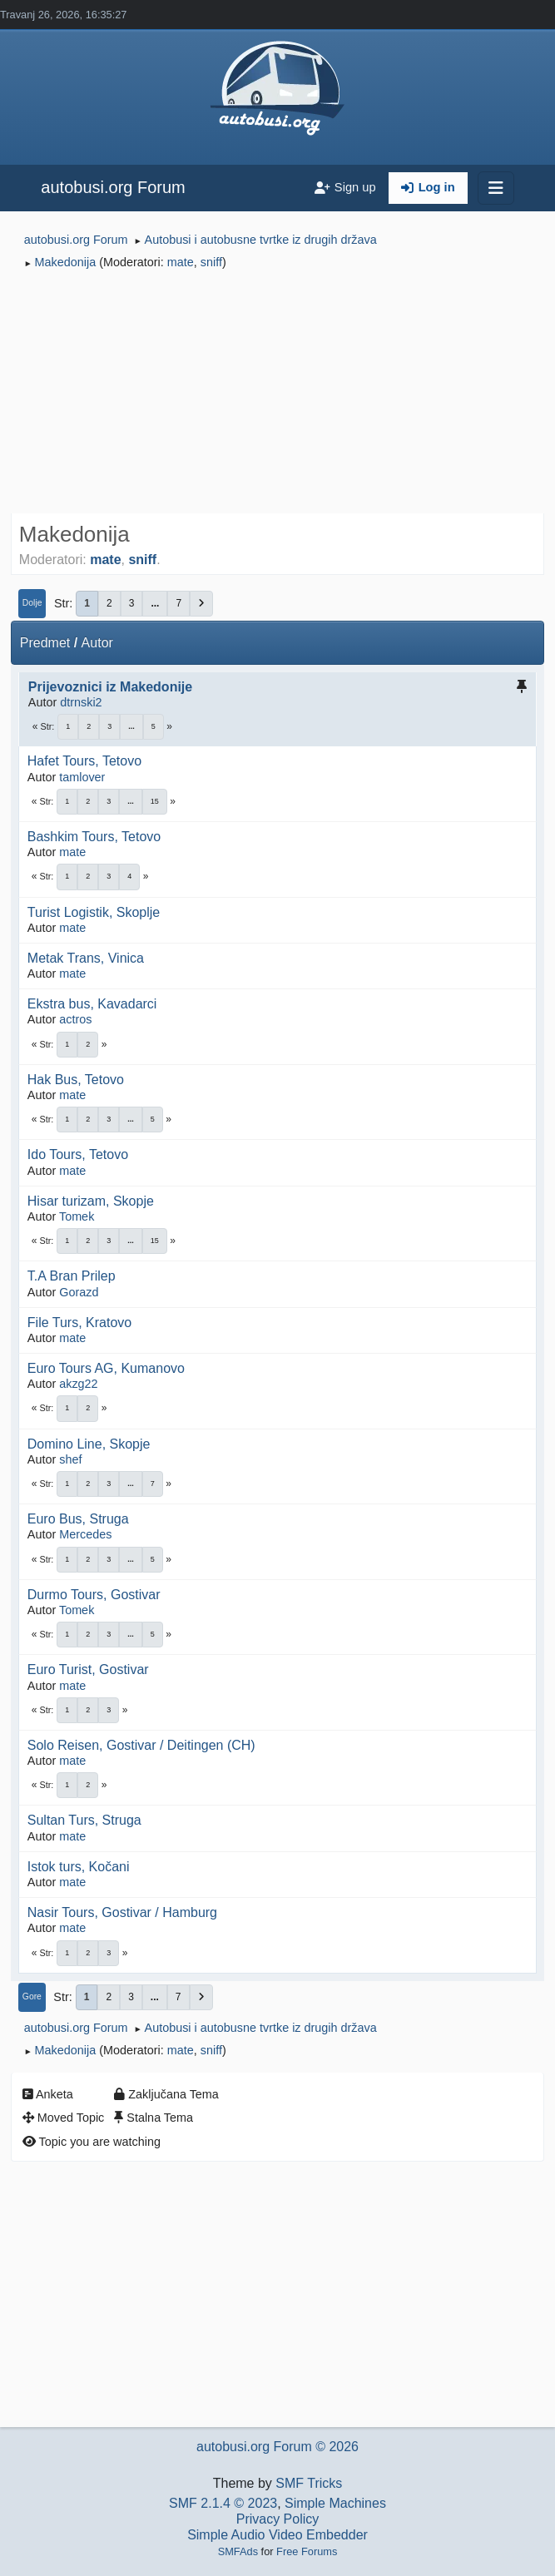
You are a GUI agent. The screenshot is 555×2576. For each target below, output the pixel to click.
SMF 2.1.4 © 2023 (223, 2503)
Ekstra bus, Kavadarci (92, 1004)
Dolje (32, 602)
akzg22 (78, 1383)
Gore (32, 1996)
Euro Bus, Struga (78, 1519)
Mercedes (85, 1534)
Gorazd (78, 1292)
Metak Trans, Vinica (85, 958)
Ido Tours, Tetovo (77, 1154)
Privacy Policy (278, 2519)
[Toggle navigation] (496, 188)
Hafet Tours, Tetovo (84, 761)
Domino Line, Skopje (89, 1444)
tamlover (82, 777)
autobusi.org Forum (113, 187)
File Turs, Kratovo (79, 1322)
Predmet (45, 643)
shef (70, 1459)
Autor (97, 643)
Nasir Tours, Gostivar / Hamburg (122, 1912)
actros (75, 1019)
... (155, 603)
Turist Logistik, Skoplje (93, 912)
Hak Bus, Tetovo (75, 1080)
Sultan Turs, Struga (84, 1820)
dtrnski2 (81, 702)
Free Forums (306, 2551)
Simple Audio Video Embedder (277, 2535)
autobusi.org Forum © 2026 (277, 2447)
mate (180, 262)
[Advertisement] (277, 394)
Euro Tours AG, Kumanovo (106, 1368)
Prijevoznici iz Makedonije (110, 687)
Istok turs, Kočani (78, 1867)
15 (155, 801)
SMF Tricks (308, 2483)
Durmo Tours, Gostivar (94, 1595)
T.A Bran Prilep (71, 1276)
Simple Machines (335, 2503)
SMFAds (238, 2551)
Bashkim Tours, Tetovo (94, 837)
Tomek (76, 1216)
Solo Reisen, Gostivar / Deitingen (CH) (141, 1745)
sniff (211, 262)
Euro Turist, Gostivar (88, 1669)
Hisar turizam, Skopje (90, 1201)
